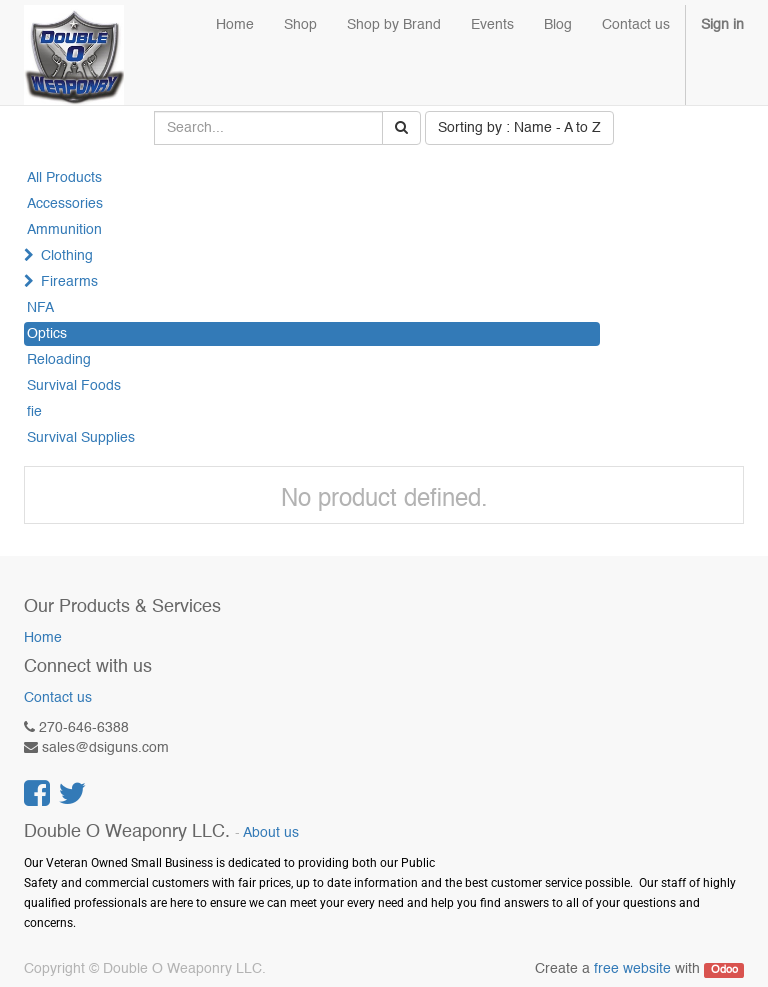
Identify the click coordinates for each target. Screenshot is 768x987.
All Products (64, 178)
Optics (47, 334)
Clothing (67, 256)
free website (632, 969)
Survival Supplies (81, 438)
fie (34, 412)
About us (271, 833)
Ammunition (64, 230)
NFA (40, 308)
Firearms (69, 282)
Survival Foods (74, 386)
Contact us (58, 698)
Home (43, 638)
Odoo (724, 970)
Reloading (59, 360)
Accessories (65, 204)
